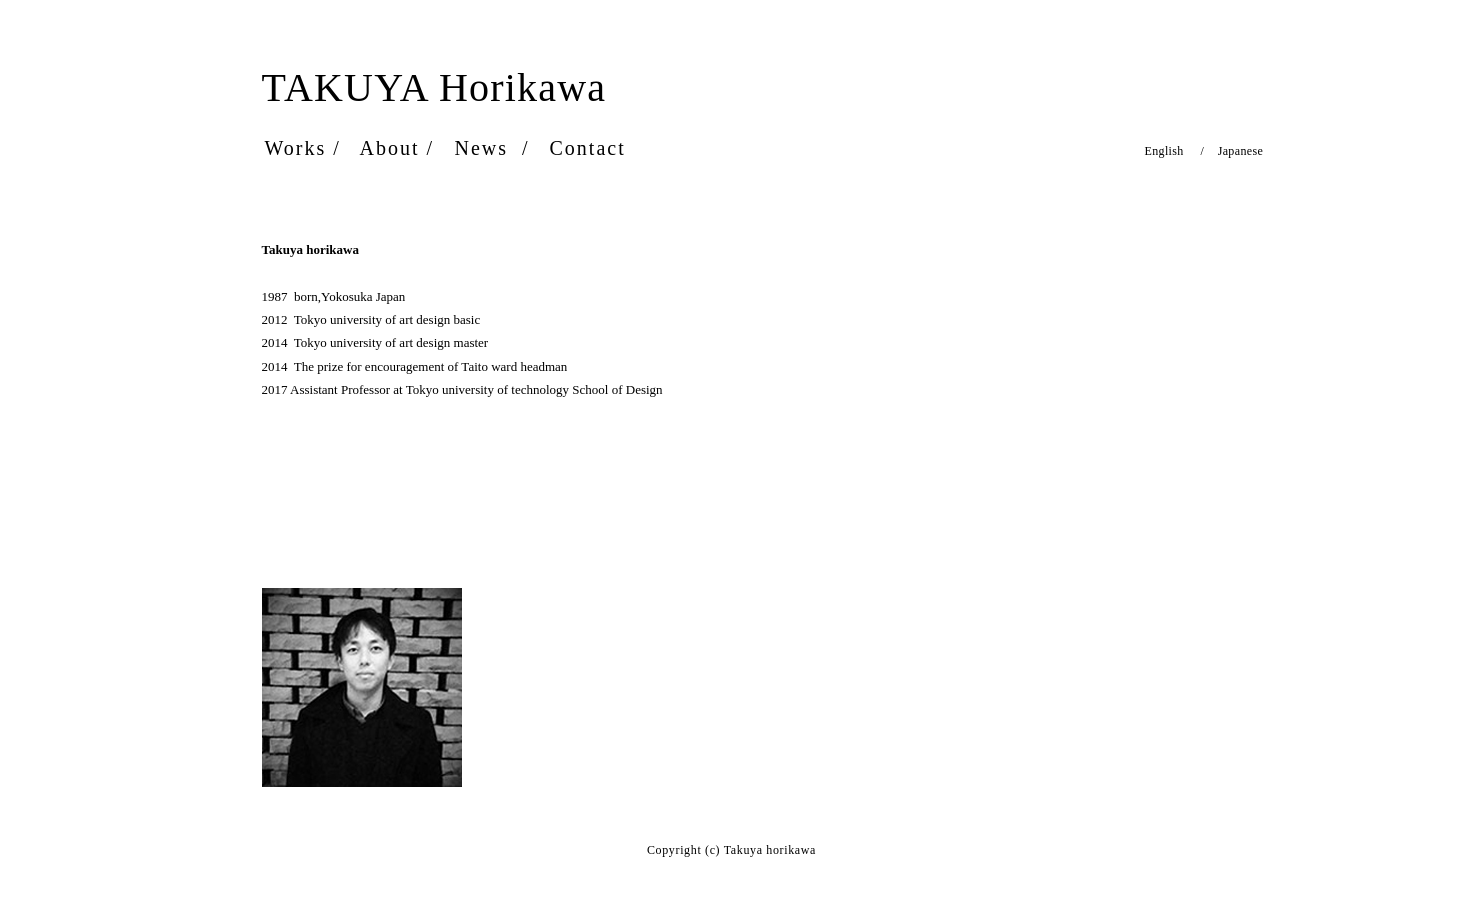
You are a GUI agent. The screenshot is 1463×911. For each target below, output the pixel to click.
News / (492, 148)
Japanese (1233, 151)
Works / (303, 148)
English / (1175, 151)
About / (397, 148)
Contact (591, 148)
